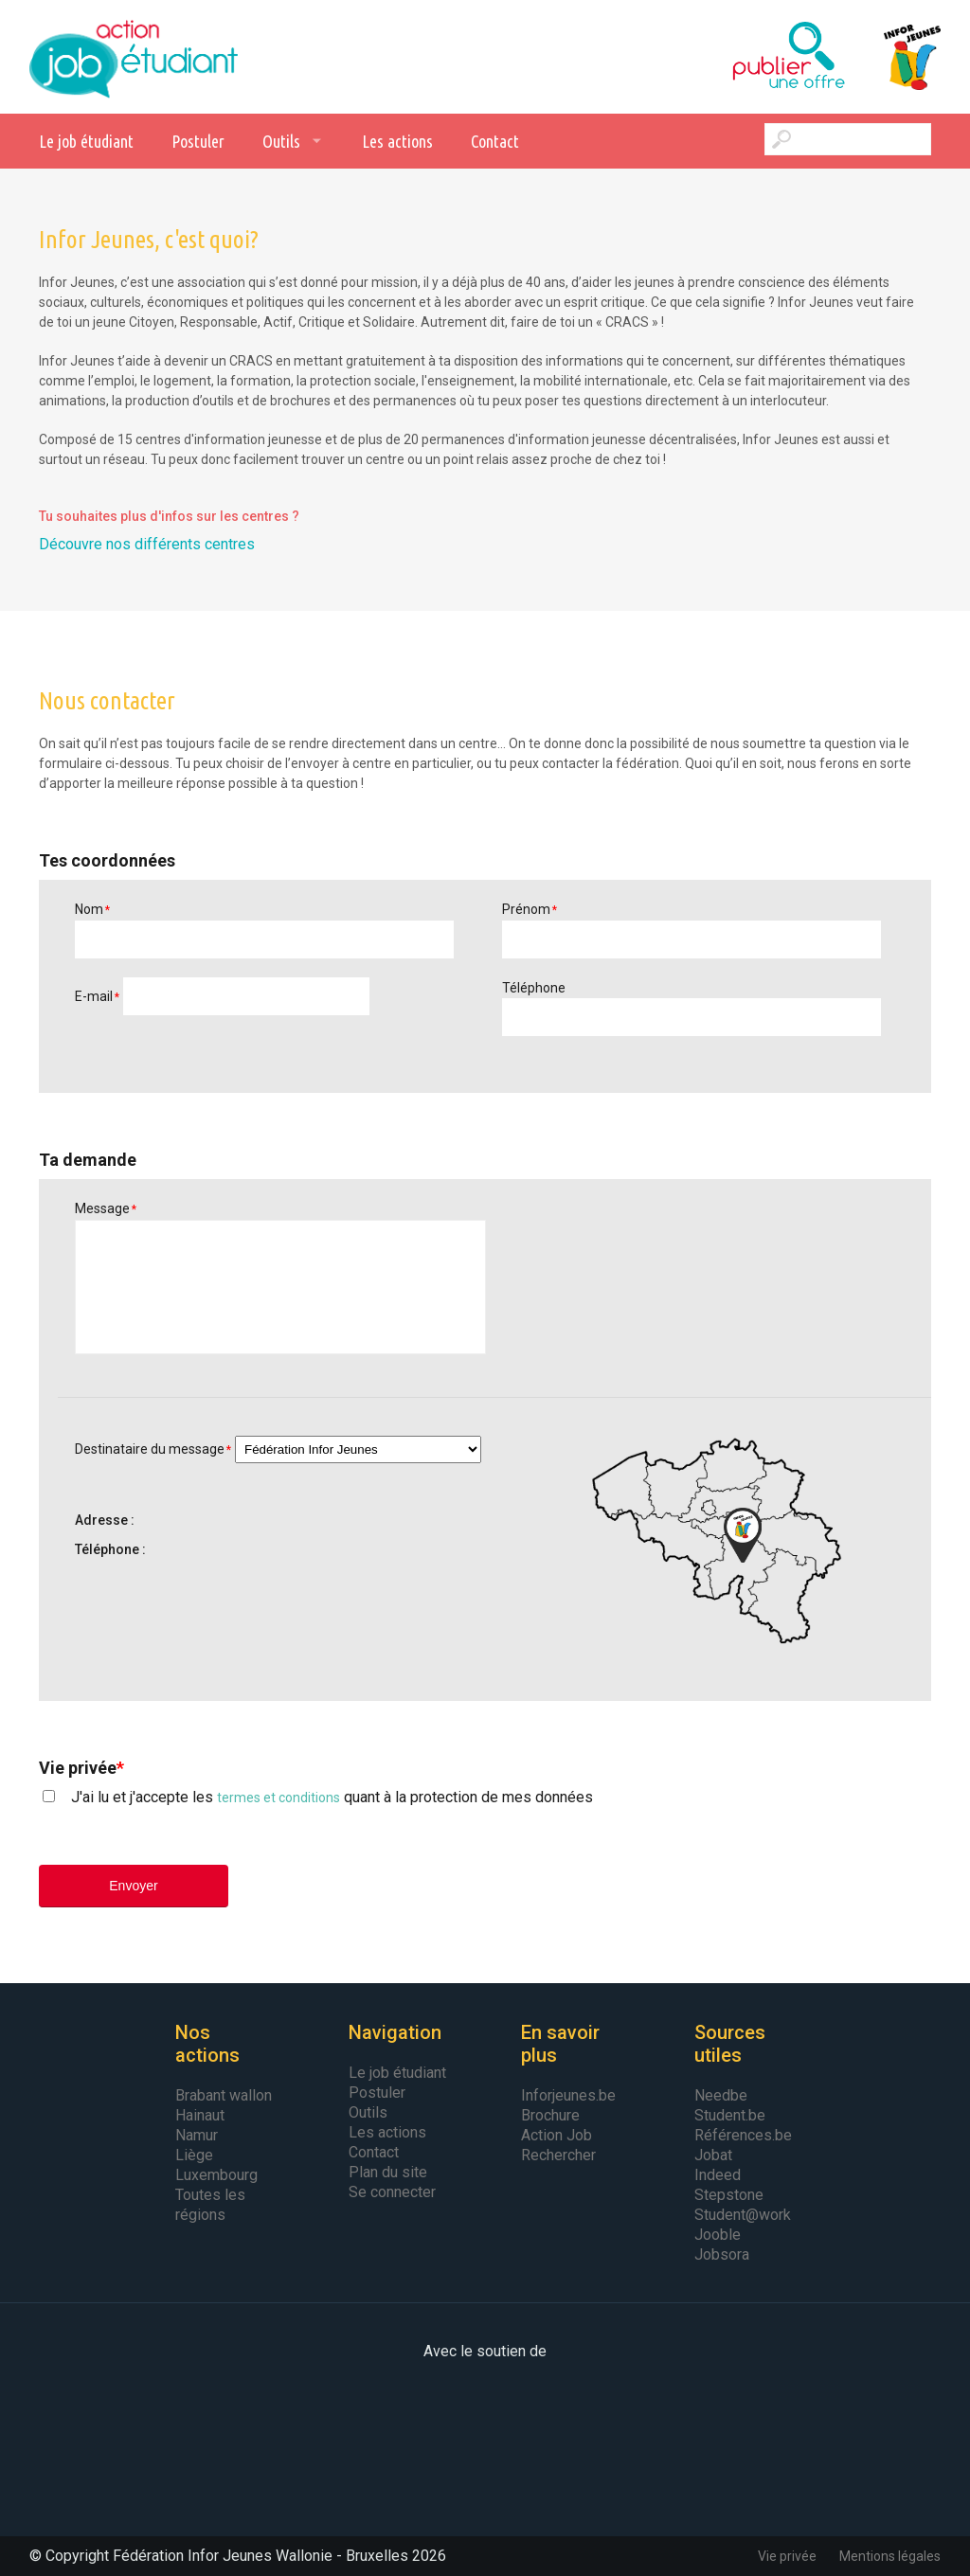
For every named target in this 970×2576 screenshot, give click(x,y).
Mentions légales (890, 2556)
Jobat (713, 2155)
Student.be (729, 2115)
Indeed (717, 2175)
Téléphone (534, 987)
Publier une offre (742, 56)
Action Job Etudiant (133, 56)
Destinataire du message (153, 1449)
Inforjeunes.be (568, 2095)
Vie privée (787, 2556)
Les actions (397, 141)
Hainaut (200, 2115)
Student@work (742, 2215)
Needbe (720, 2095)
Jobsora (721, 2254)
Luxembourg (216, 2175)
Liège (194, 2155)
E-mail (97, 996)
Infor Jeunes (893, 56)
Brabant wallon (223, 2095)
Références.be (743, 2135)
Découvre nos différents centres (147, 544)
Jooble (717, 2235)
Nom (92, 909)
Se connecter (392, 2192)
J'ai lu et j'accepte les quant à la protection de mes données (332, 1797)
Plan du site (388, 2172)
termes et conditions (278, 1797)
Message (105, 1208)
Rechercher (558, 2155)
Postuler (198, 141)
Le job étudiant (86, 141)
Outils (281, 141)
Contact (495, 141)
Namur (196, 2135)
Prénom (529, 909)
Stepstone (728, 2195)
